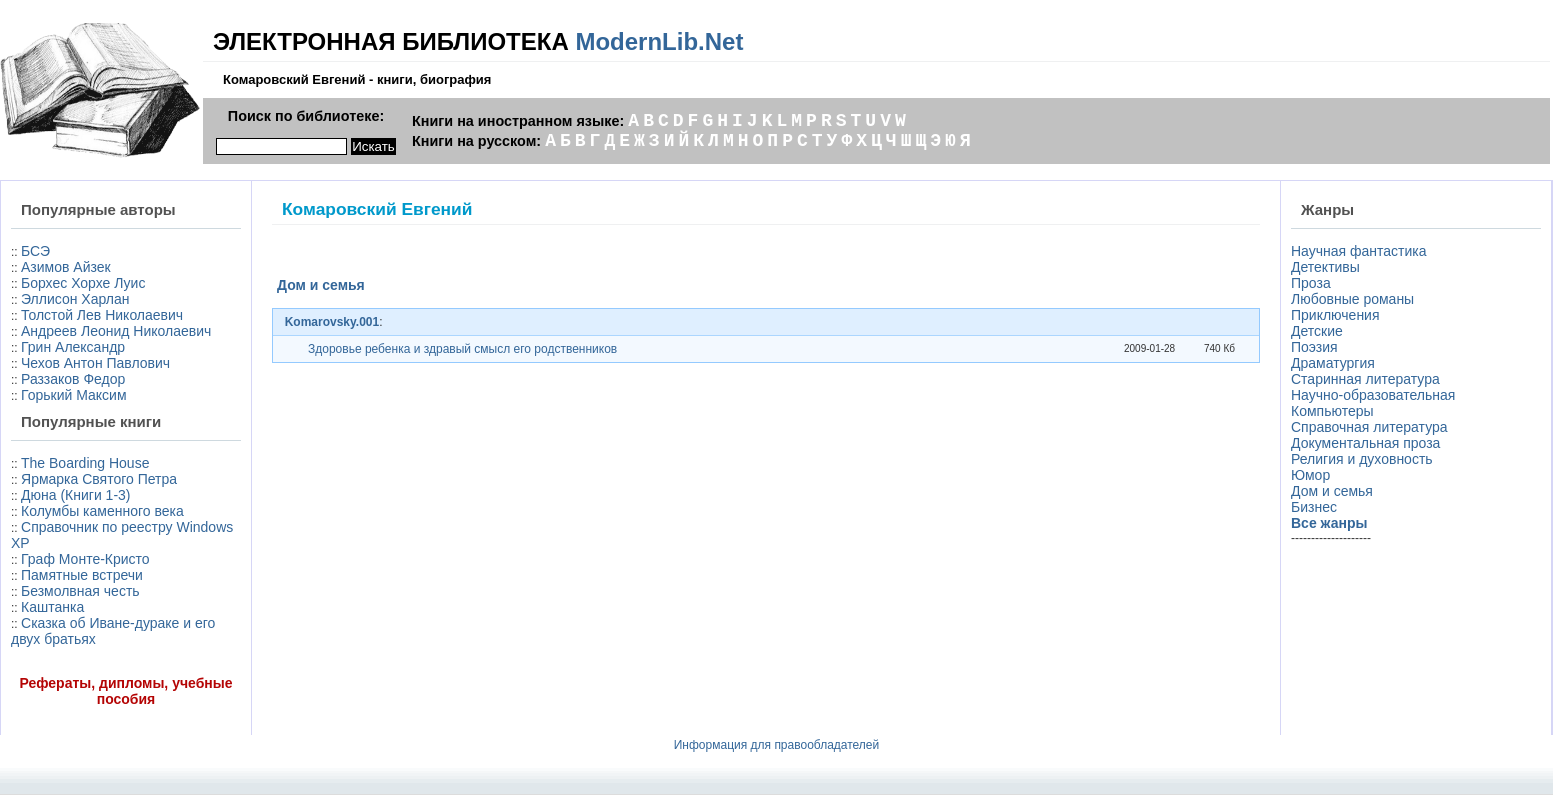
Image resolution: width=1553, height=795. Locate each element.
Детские (1317, 331)
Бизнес (1314, 507)
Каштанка (52, 607)
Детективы (1325, 267)
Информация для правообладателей (777, 745)
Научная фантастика (1359, 251)
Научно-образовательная (1373, 395)
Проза (1311, 283)
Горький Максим (74, 395)
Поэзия (1314, 347)
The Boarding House (85, 463)
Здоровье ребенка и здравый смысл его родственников (462, 349)
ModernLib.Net (659, 41)
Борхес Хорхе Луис (83, 283)
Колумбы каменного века (102, 511)
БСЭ (35, 251)
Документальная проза (1365, 443)
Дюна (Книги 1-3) (75, 495)
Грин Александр (73, 347)
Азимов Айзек (66, 267)
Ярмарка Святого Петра (99, 479)
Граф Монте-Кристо (85, 559)
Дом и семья (1332, 491)
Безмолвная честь (80, 591)
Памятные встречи (82, 575)
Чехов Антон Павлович (95, 363)
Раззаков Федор (73, 379)
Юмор (1310, 475)
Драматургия (1333, 363)
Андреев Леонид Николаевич (116, 331)
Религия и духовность (1362, 459)
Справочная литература (1369, 427)
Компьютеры (1332, 411)
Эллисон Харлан (75, 299)
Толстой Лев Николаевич (102, 315)
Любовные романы (1352, 299)
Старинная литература (1365, 379)
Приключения (1335, 315)
